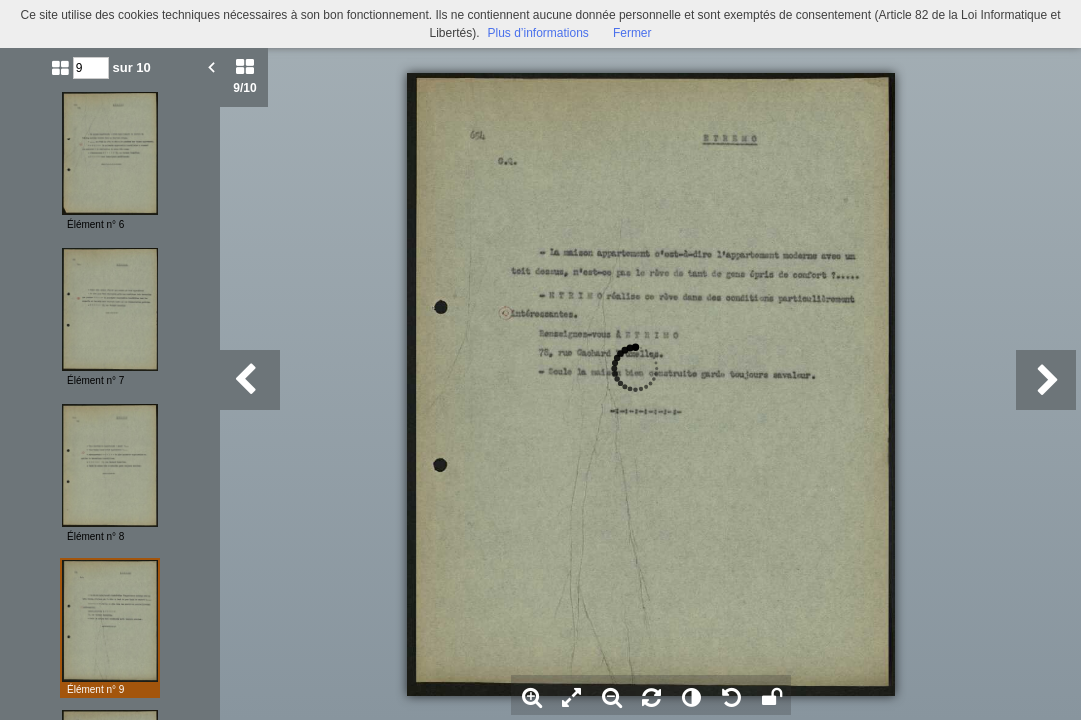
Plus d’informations (537, 33)
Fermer (632, 33)
